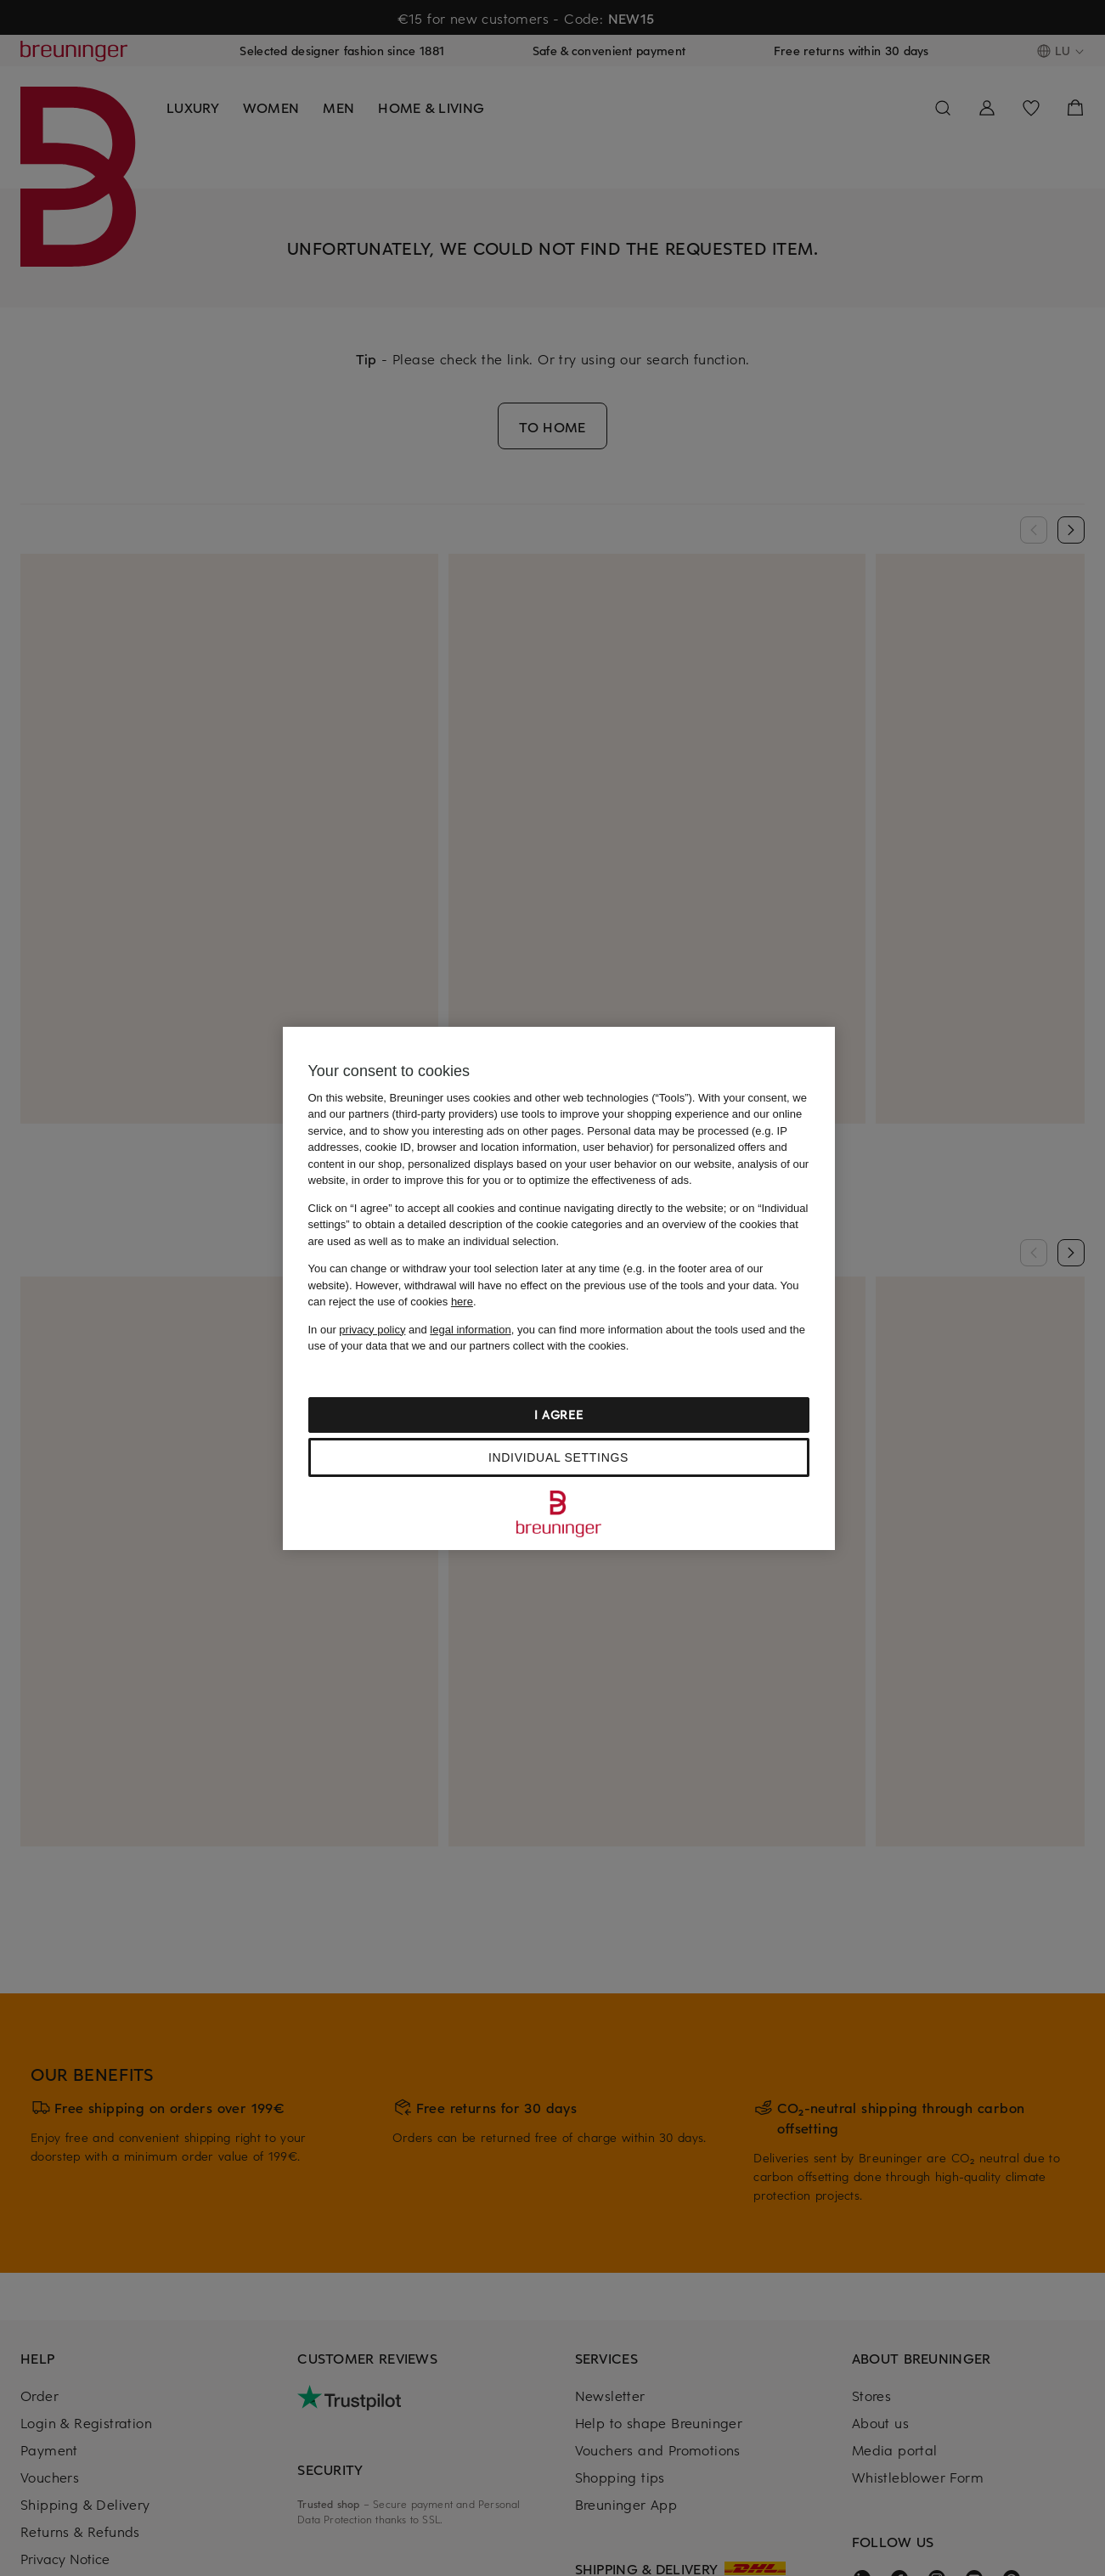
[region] (559, 1288)
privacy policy (372, 1329)
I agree (559, 1414)
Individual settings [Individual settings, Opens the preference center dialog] (558, 1457)
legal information (470, 1329)
